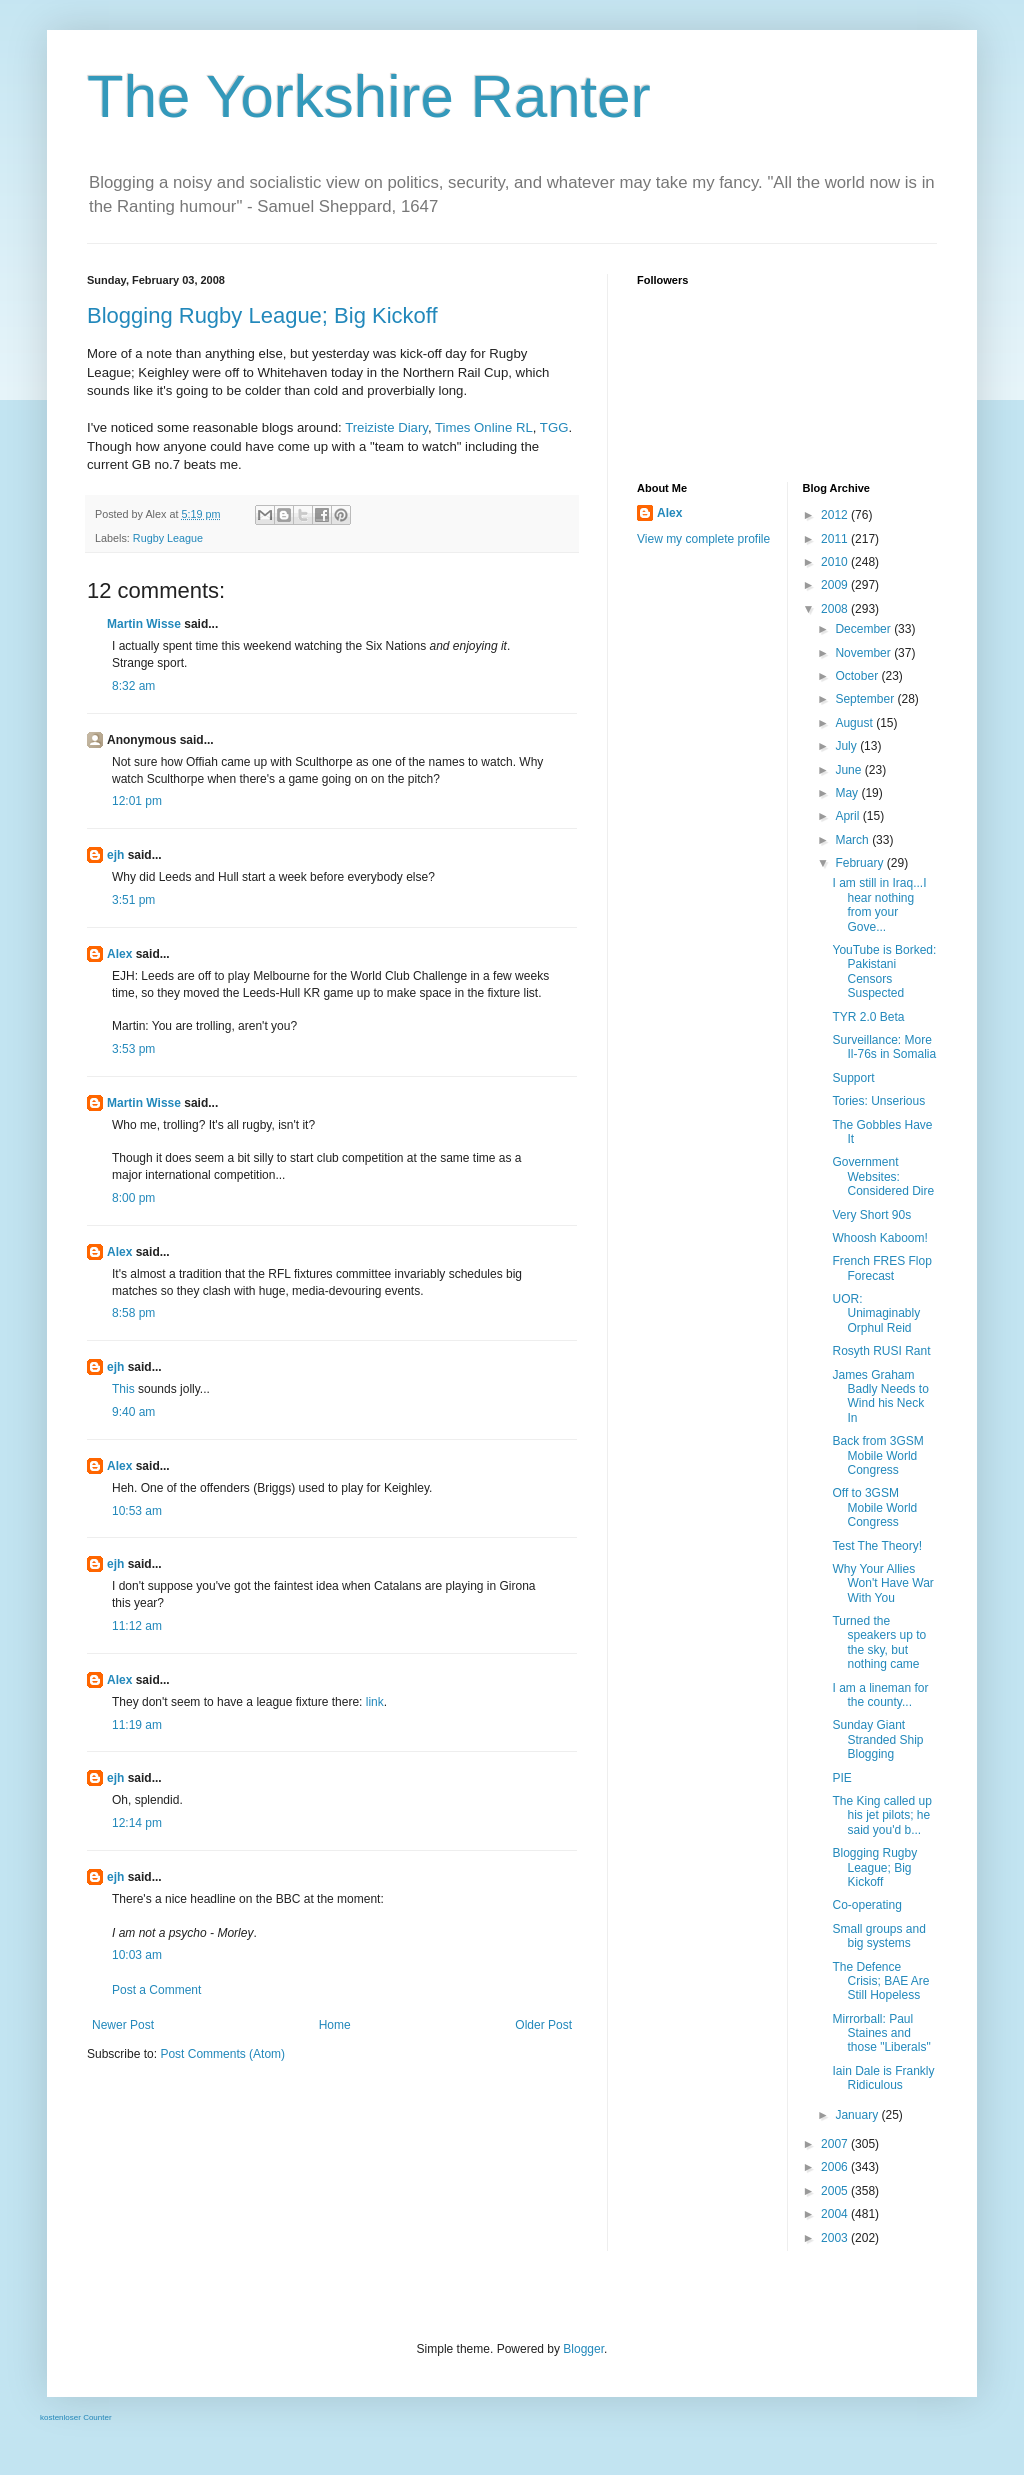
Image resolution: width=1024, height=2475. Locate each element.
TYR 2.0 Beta (868, 1017)
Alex (119, 954)
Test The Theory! (877, 1546)
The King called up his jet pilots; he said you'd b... (881, 1815)
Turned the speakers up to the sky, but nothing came (879, 1642)
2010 (836, 562)
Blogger (583, 2349)
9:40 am (133, 1412)
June (849, 770)
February (860, 863)
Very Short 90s (871, 1215)
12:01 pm (137, 801)
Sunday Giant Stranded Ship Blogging (877, 1739)
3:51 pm (133, 900)
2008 (836, 609)
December (864, 629)
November (864, 653)
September (866, 699)
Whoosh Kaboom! (879, 1238)
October (858, 676)
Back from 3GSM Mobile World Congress (877, 1455)
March (853, 840)
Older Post (543, 2025)
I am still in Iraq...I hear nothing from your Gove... (879, 904)
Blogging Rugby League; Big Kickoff (262, 315)
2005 (836, 2191)
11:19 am (137, 1725)
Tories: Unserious (878, 1101)
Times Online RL (484, 427)
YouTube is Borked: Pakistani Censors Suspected (884, 971)
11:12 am (137, 1626)
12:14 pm (137, 1823)
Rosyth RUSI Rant (881, 1351)
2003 (836, 2238)
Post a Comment (156, 1990)
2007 (836, 2144)
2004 (836, 2214)
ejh (115, 855)
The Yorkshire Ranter (369, 96)
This (123, 1389)
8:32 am (133, 686)
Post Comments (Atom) (222, 2054)
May (848, 793)
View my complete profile (703, 539)
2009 (836, 585)
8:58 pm (133, 1313)
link (375, 1702)
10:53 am (137, 1511)
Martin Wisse (144, 624)
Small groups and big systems (878, 1936)
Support (853, 1078)
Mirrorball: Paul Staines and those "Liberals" (881, 2033)
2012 (836, 515)
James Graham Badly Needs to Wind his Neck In (880, 1396)
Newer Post (123, 2025)
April (848, 816)
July (847, 746)
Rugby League (168, 538)
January (858, 2115)
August (855, 723)
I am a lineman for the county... (880, 1695)
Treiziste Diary (386, 427)
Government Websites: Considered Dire (883, 1176)
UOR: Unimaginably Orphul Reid (876, 1313)
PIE (841, 1778)
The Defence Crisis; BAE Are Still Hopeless (880, 1981)
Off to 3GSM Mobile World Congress (874, 1507)
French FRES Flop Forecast (881, 1268)
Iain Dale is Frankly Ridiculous (883, 2078)
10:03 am (137, 1955)
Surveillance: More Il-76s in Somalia (884, 1047)
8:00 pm (133, 1198)
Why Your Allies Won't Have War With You (882, 1583)
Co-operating (866, 1905)
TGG (554, 427)
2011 (836, 539)
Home (335, 2025)
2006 (836, 2167)
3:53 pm (133, 1049)
